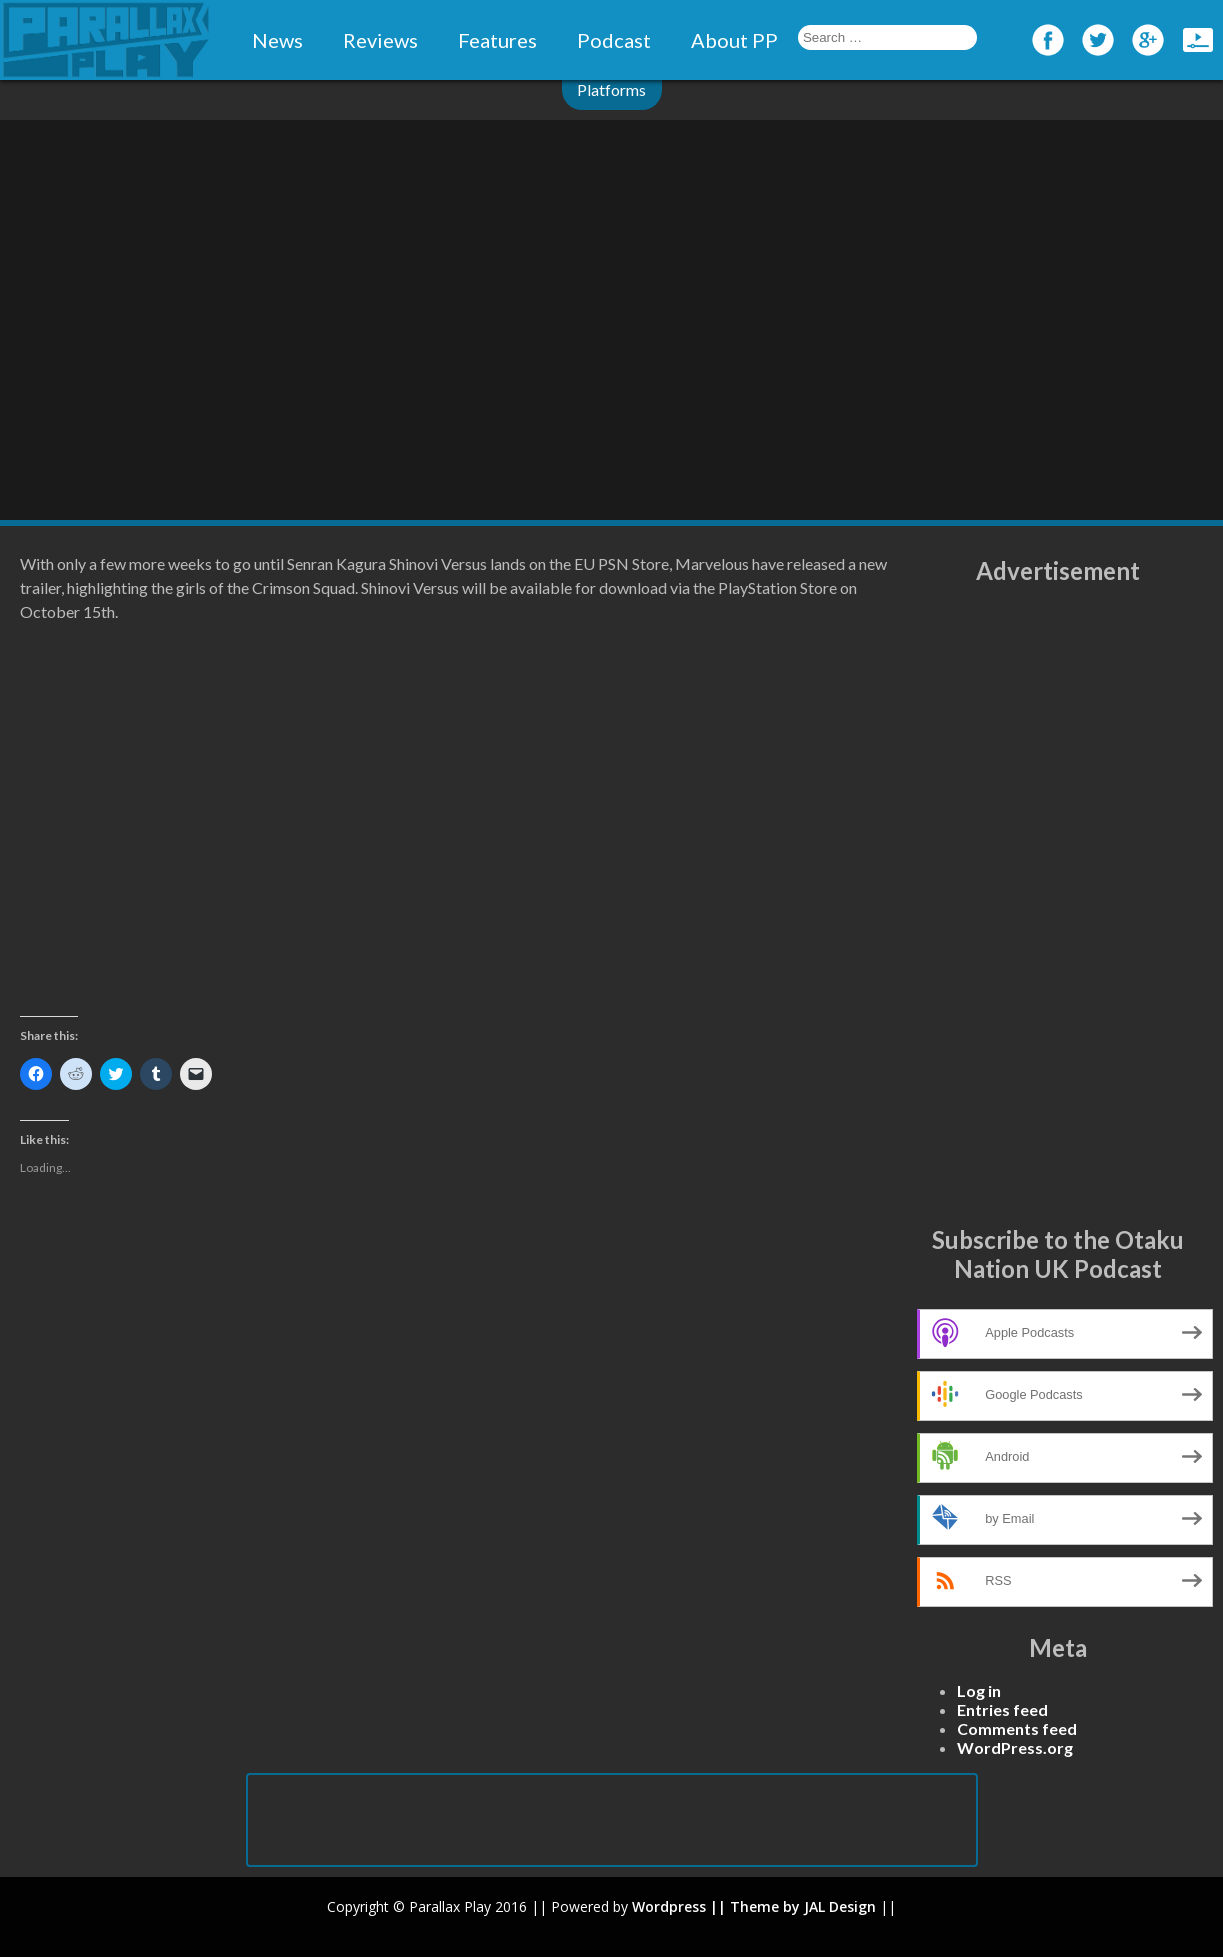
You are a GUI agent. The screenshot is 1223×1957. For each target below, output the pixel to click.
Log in (979, 1690)
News (277, 40)
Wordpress (669, 1906)
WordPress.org (1015, 1747)
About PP (734, 40)
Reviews (380, 40)
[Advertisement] (1058, 905)
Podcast (614, 40)
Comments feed (1017, 1728)
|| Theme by (755, 1906)
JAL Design (840, 1906)
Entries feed (1002, 1709)
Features (497, 40)
